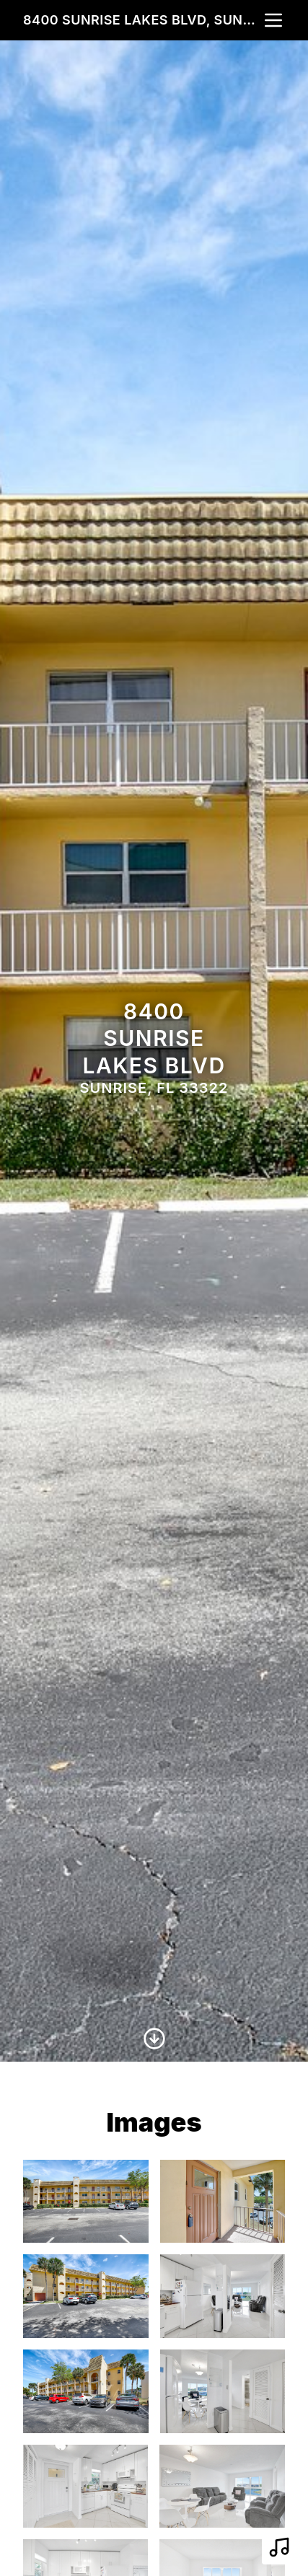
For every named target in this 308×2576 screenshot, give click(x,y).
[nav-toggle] (273, 20)
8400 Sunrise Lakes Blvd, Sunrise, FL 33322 (142, 19)
